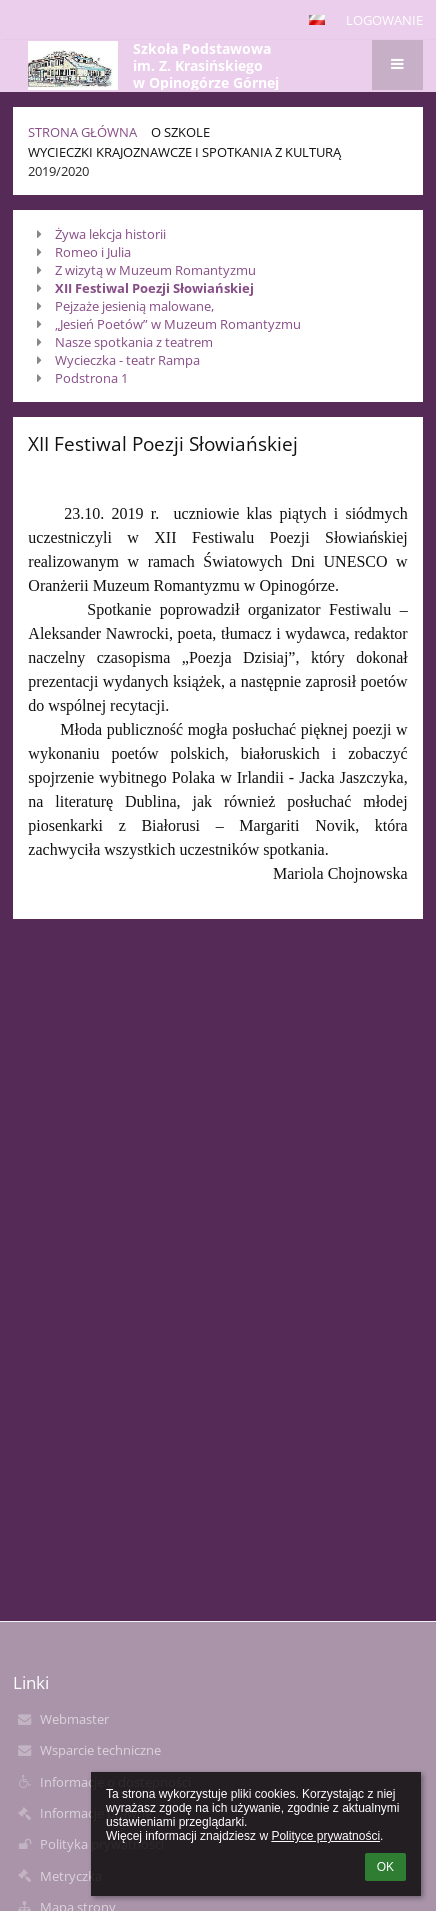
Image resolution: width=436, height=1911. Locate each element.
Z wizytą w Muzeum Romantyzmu (155, 270)
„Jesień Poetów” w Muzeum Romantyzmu (178, 324)
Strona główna (82, 132)
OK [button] (385, 1867)
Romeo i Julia (93, 252)
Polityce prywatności (325, 1836)
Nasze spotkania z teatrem (134, 342)
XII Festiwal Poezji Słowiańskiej (154, 288)
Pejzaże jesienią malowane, (134, 306)
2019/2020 (58, 171)
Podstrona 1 (91, 378)
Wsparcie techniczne (100, 1750)
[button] (317, 20)
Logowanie (384, 20)
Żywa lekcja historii (110, 234)
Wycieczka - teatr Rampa (127, 360)
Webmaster (74, 1719)
